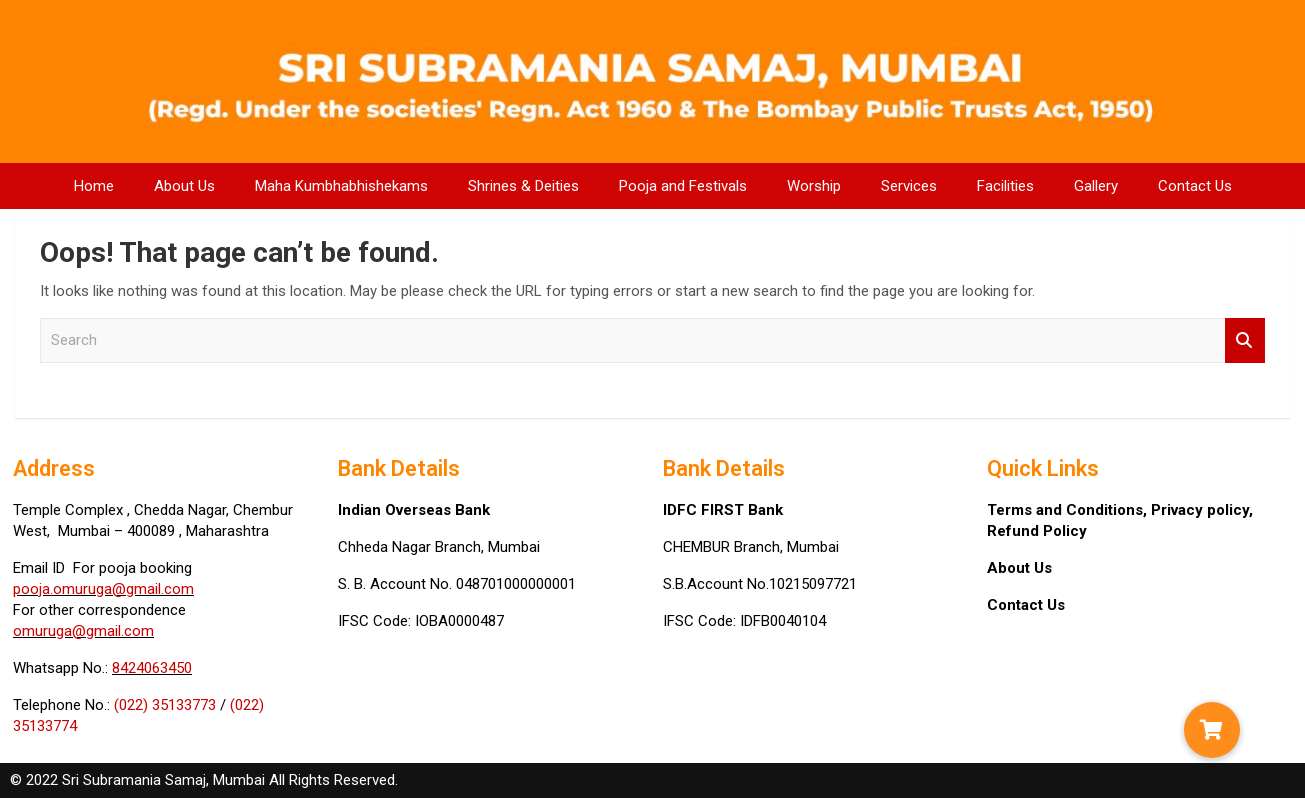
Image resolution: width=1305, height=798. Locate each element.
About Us (184, 186)
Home (94, 186)
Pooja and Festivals (683, 186)
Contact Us (1195, 186)
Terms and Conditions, (1069, 510)
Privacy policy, (1202, 510)
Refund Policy (1037, 531)
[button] (1212, 730)
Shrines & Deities (523, 186)
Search (1245, 340)
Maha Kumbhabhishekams (341, 186)
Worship (814, 186)
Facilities (1005, 186)
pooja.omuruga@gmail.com (103, 589)
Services (909, 186)
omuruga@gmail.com (83, 631)
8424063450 (152, 668)
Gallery (1096, 186)
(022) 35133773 (165, 705)
